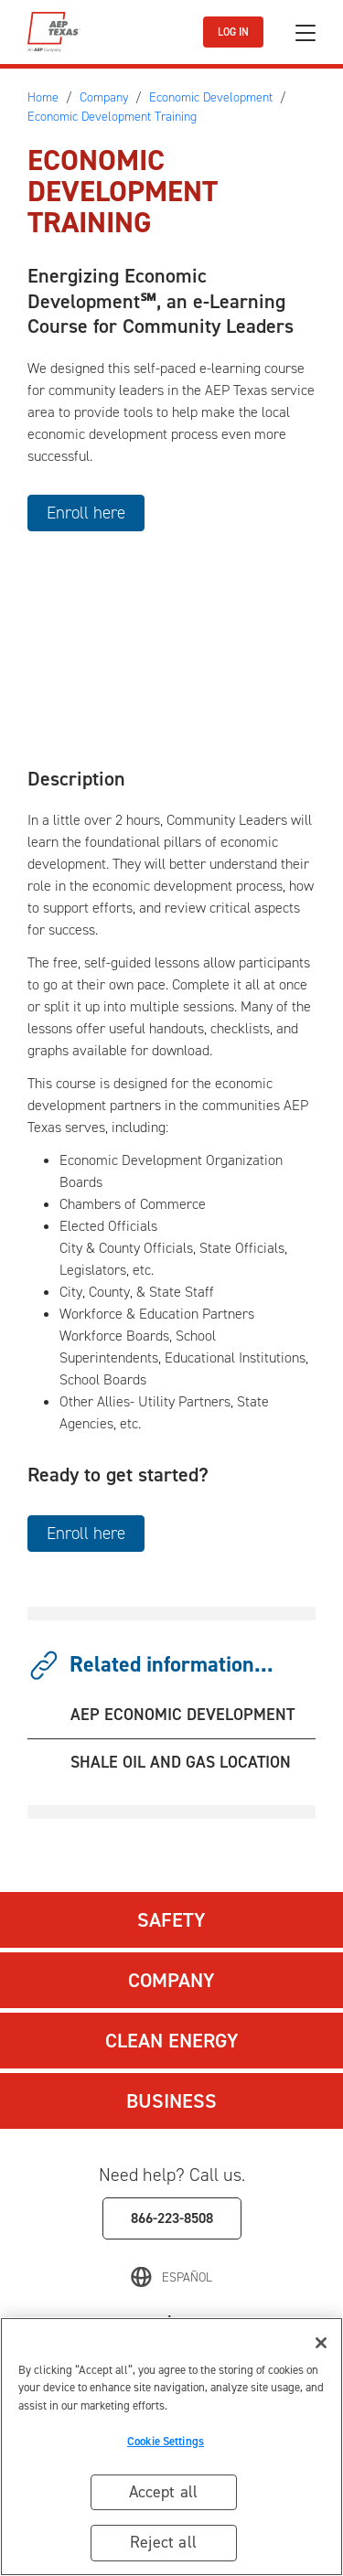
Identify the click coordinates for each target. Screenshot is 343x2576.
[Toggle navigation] (305, 32)
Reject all (163, 2542)
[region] (171, 2446)
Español (187, 2277)
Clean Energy (172, 2040)
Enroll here (86, 512)
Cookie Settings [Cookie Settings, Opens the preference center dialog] (165, 2441)
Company (171, 1980)
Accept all (163, 2492)
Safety (171, 1920)
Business (171, 2101)
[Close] (321, 2343)
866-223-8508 (172, 2218)
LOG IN (233, 32)
